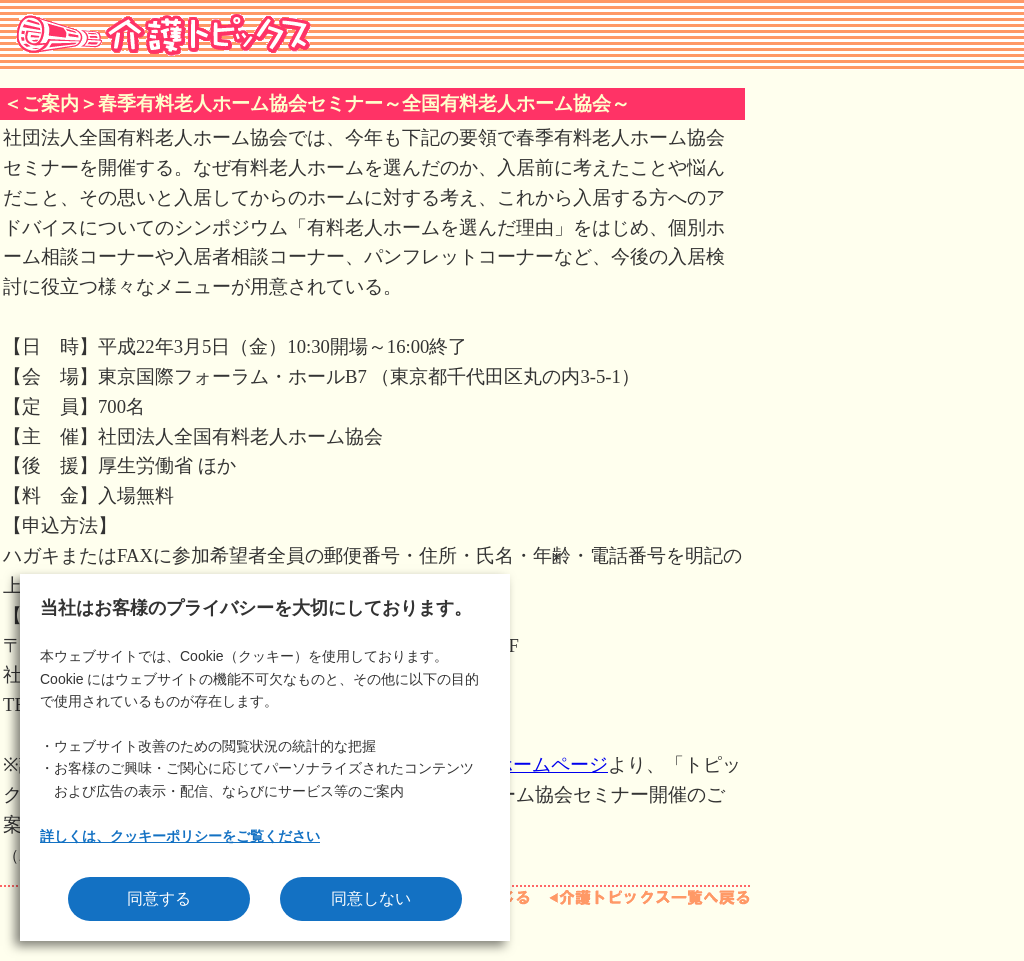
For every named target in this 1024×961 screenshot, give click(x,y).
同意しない (371, 898)
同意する (159, 898)
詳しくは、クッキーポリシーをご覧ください (180, 836)
